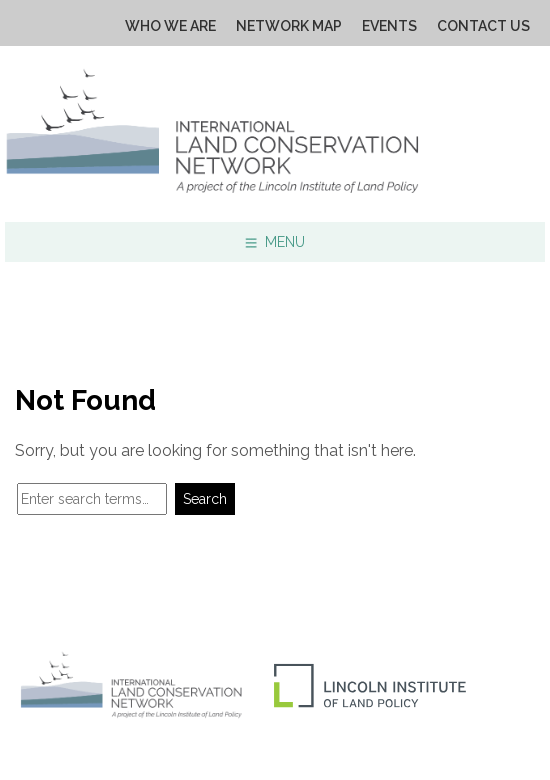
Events (389, 26)
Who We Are (170, 26)
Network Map (289, 26)
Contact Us (483, 26)
